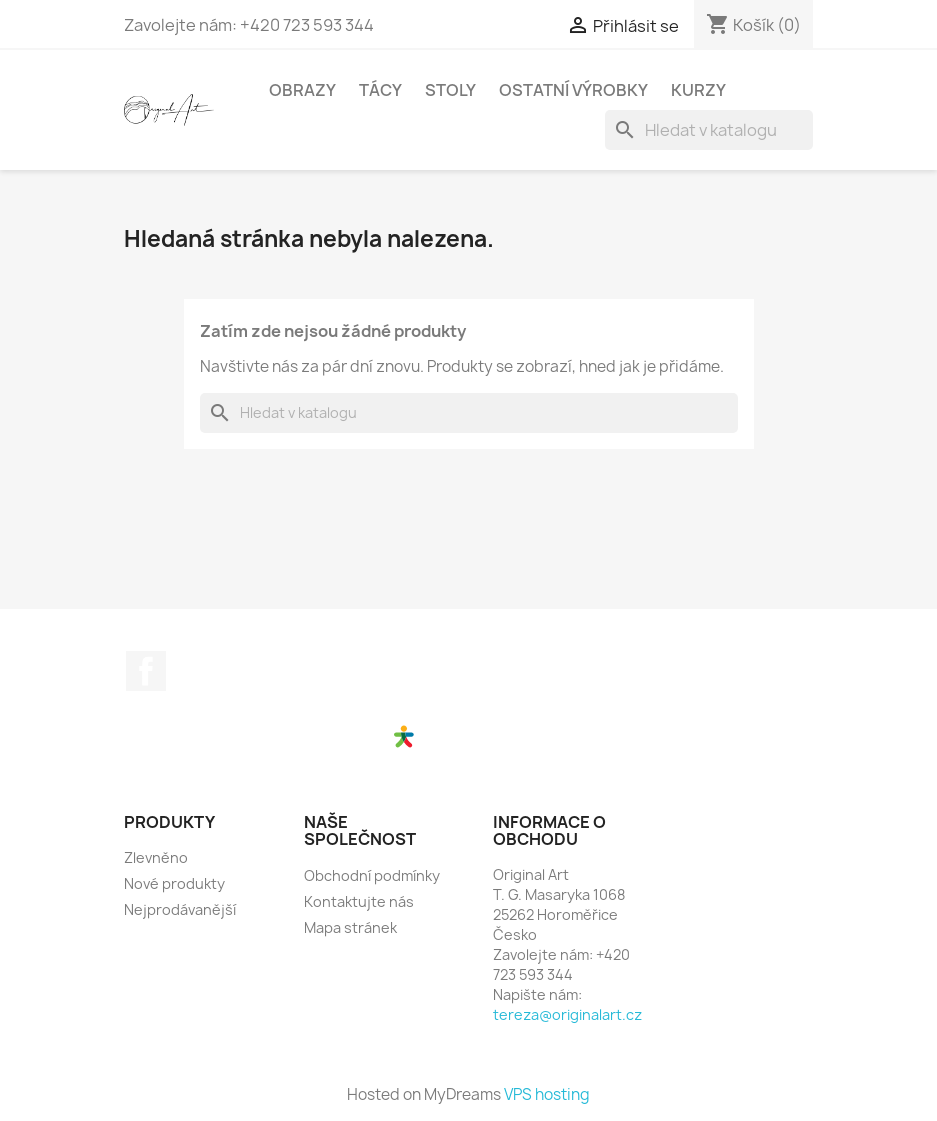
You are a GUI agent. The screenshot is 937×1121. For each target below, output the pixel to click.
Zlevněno (156, 857)
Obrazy (302, 90)
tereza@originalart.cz (567, 1014)
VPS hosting (547, 1094)
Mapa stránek (350, 927)
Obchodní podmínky (372, 875)
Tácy (380, 90)
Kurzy (698, 90)
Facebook (146, 671)
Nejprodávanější (180, 909)
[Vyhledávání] (709, 130)
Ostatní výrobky (573, 90)
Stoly (450, 90)
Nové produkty (174, 883)
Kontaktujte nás (359, 901)
